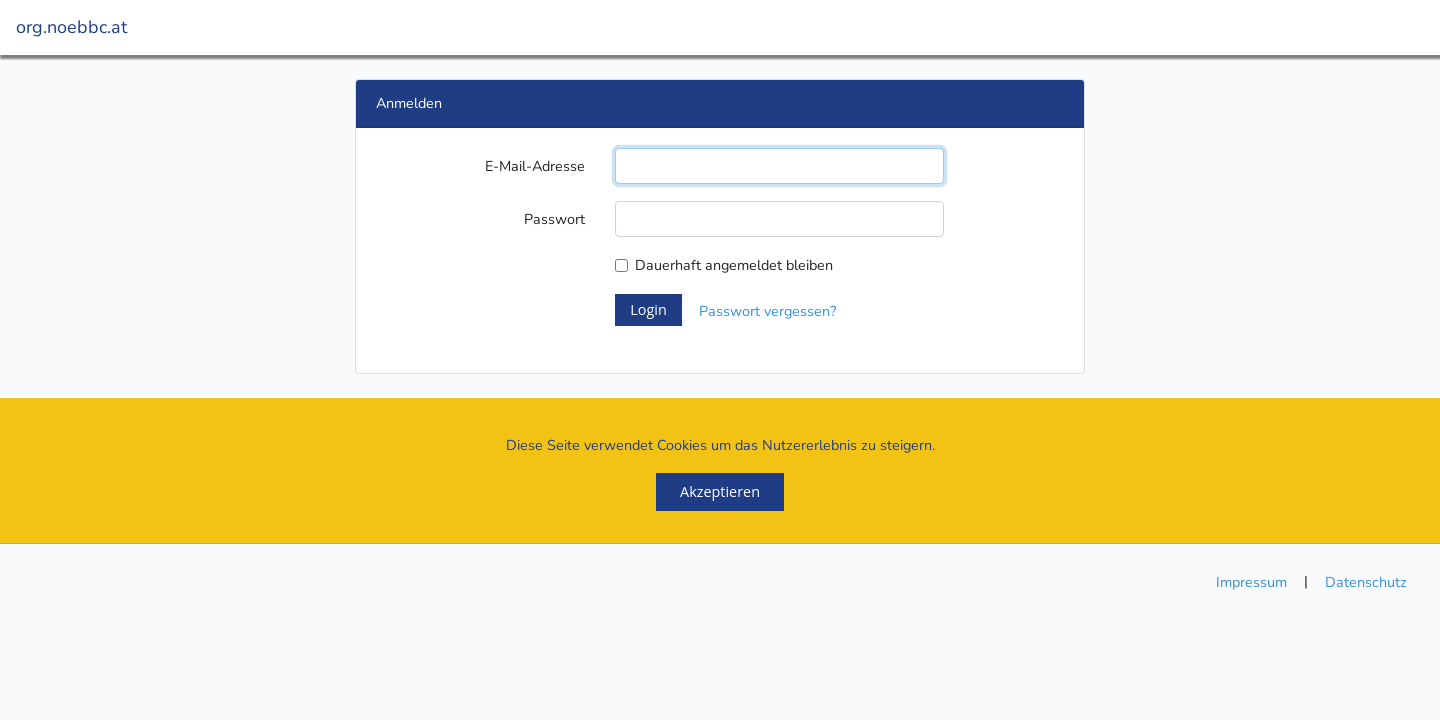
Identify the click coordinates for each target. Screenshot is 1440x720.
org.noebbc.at (71, 27)
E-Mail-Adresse (535, 166)
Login (648, 309)
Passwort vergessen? (767, 311)
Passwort (554, 219)
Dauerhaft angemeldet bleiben (734, 265)
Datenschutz (1366, 582)
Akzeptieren (720, 491)
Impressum (1251, 582)
